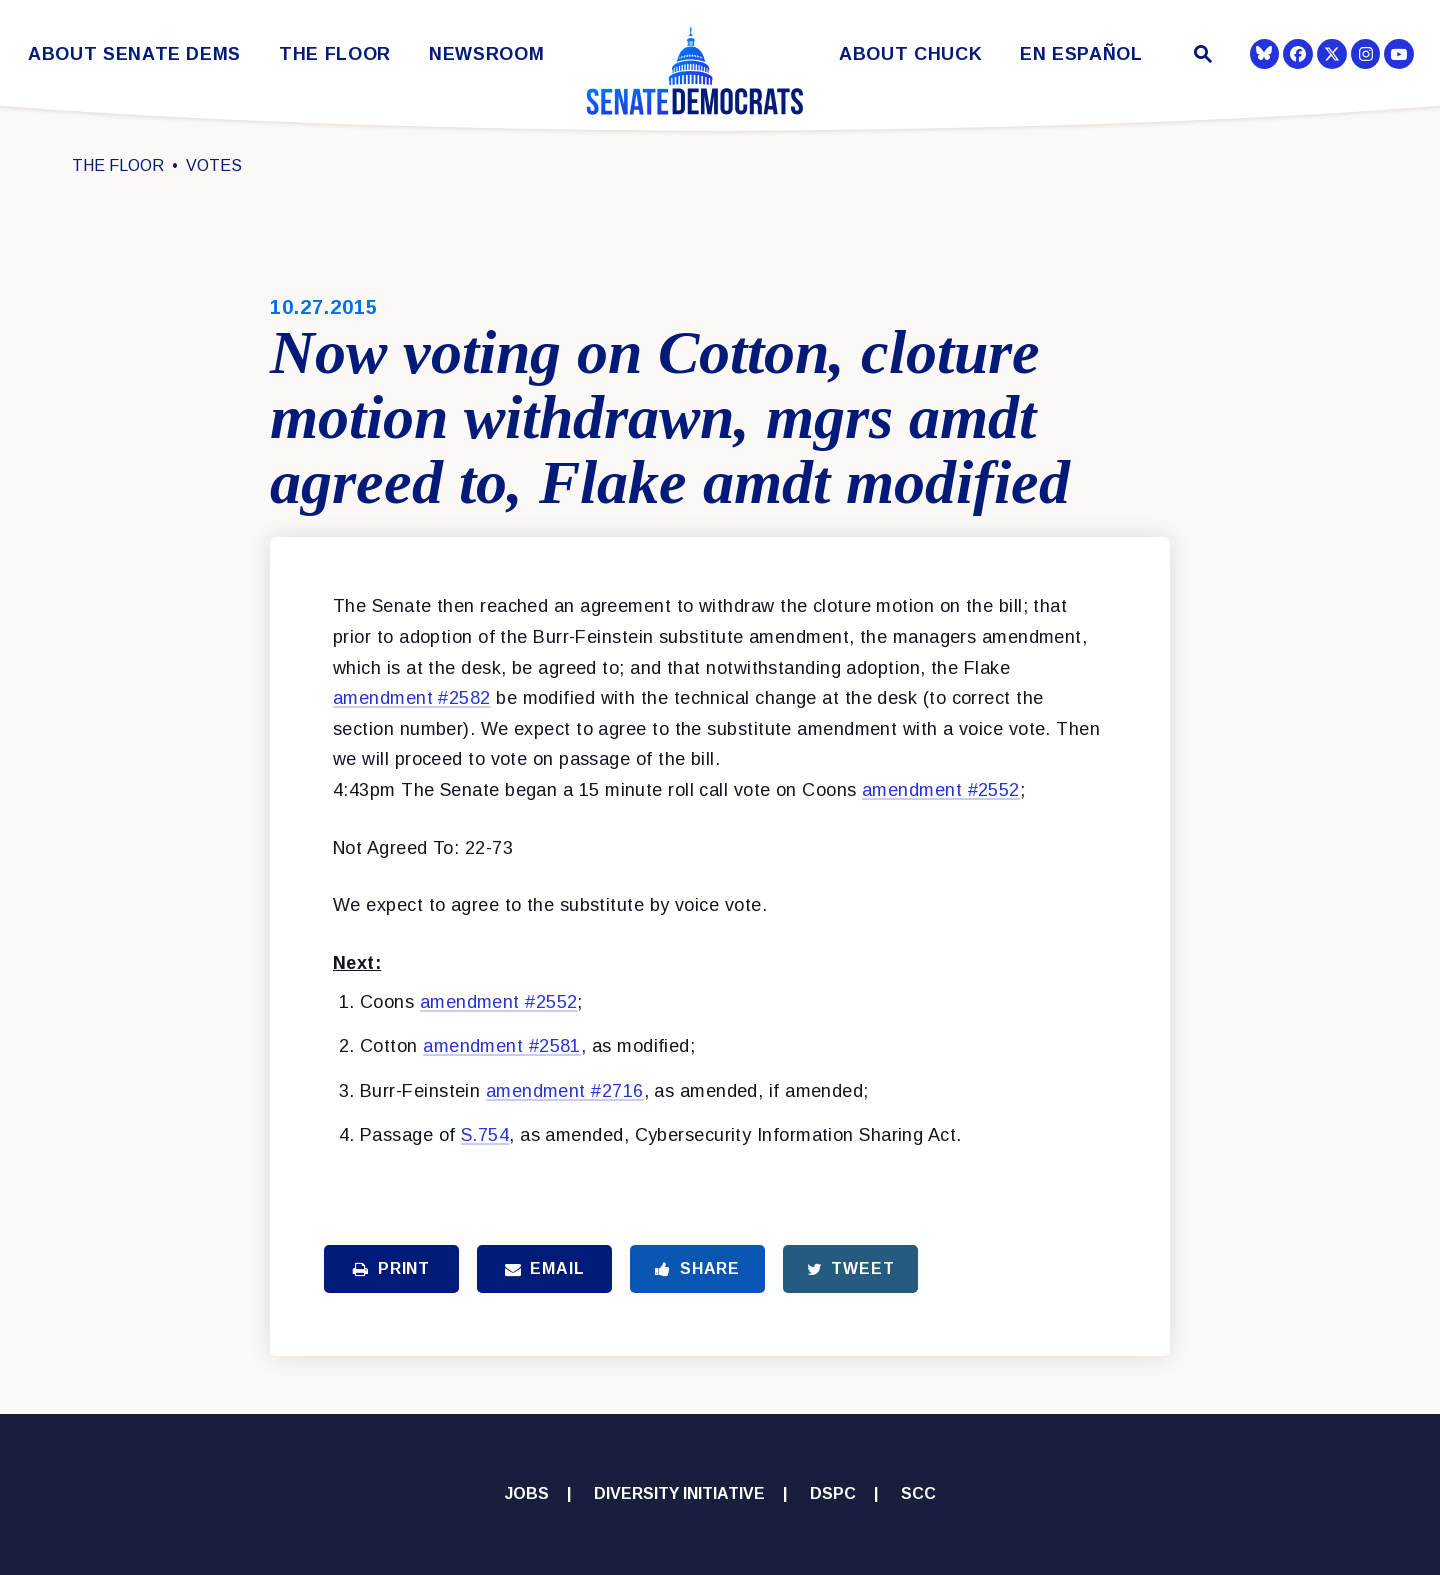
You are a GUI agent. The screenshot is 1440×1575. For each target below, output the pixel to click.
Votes (214, 165)
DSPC (833, 1493)
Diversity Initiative (679, 1493)
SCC (918, 1493)
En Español (1081, 54)
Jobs (527, 1493)
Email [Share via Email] (545, 1268)
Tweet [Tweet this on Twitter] (851, 1268)
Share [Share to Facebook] (697, 1268)
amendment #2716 (565, 1091)
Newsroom (486, 54)
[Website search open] (1201, 56)
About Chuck (910, 54)
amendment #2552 (941, 790)
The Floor (335, 54)
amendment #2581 (502, 1046)
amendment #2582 (412, 698)
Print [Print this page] (391, 1268)
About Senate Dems (134, 54)
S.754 (485, 1135)
